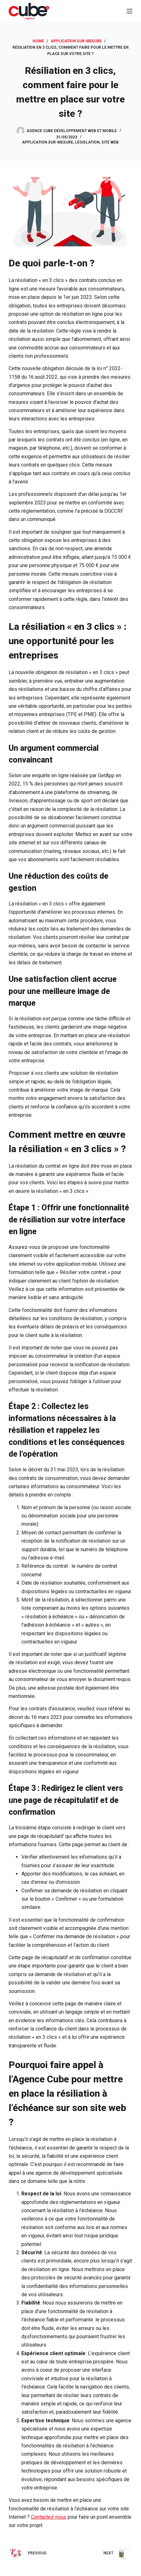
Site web (110, 142)
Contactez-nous (48, 2517)
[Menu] (129, 11)
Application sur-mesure (47, 142)
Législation (87, 142)
